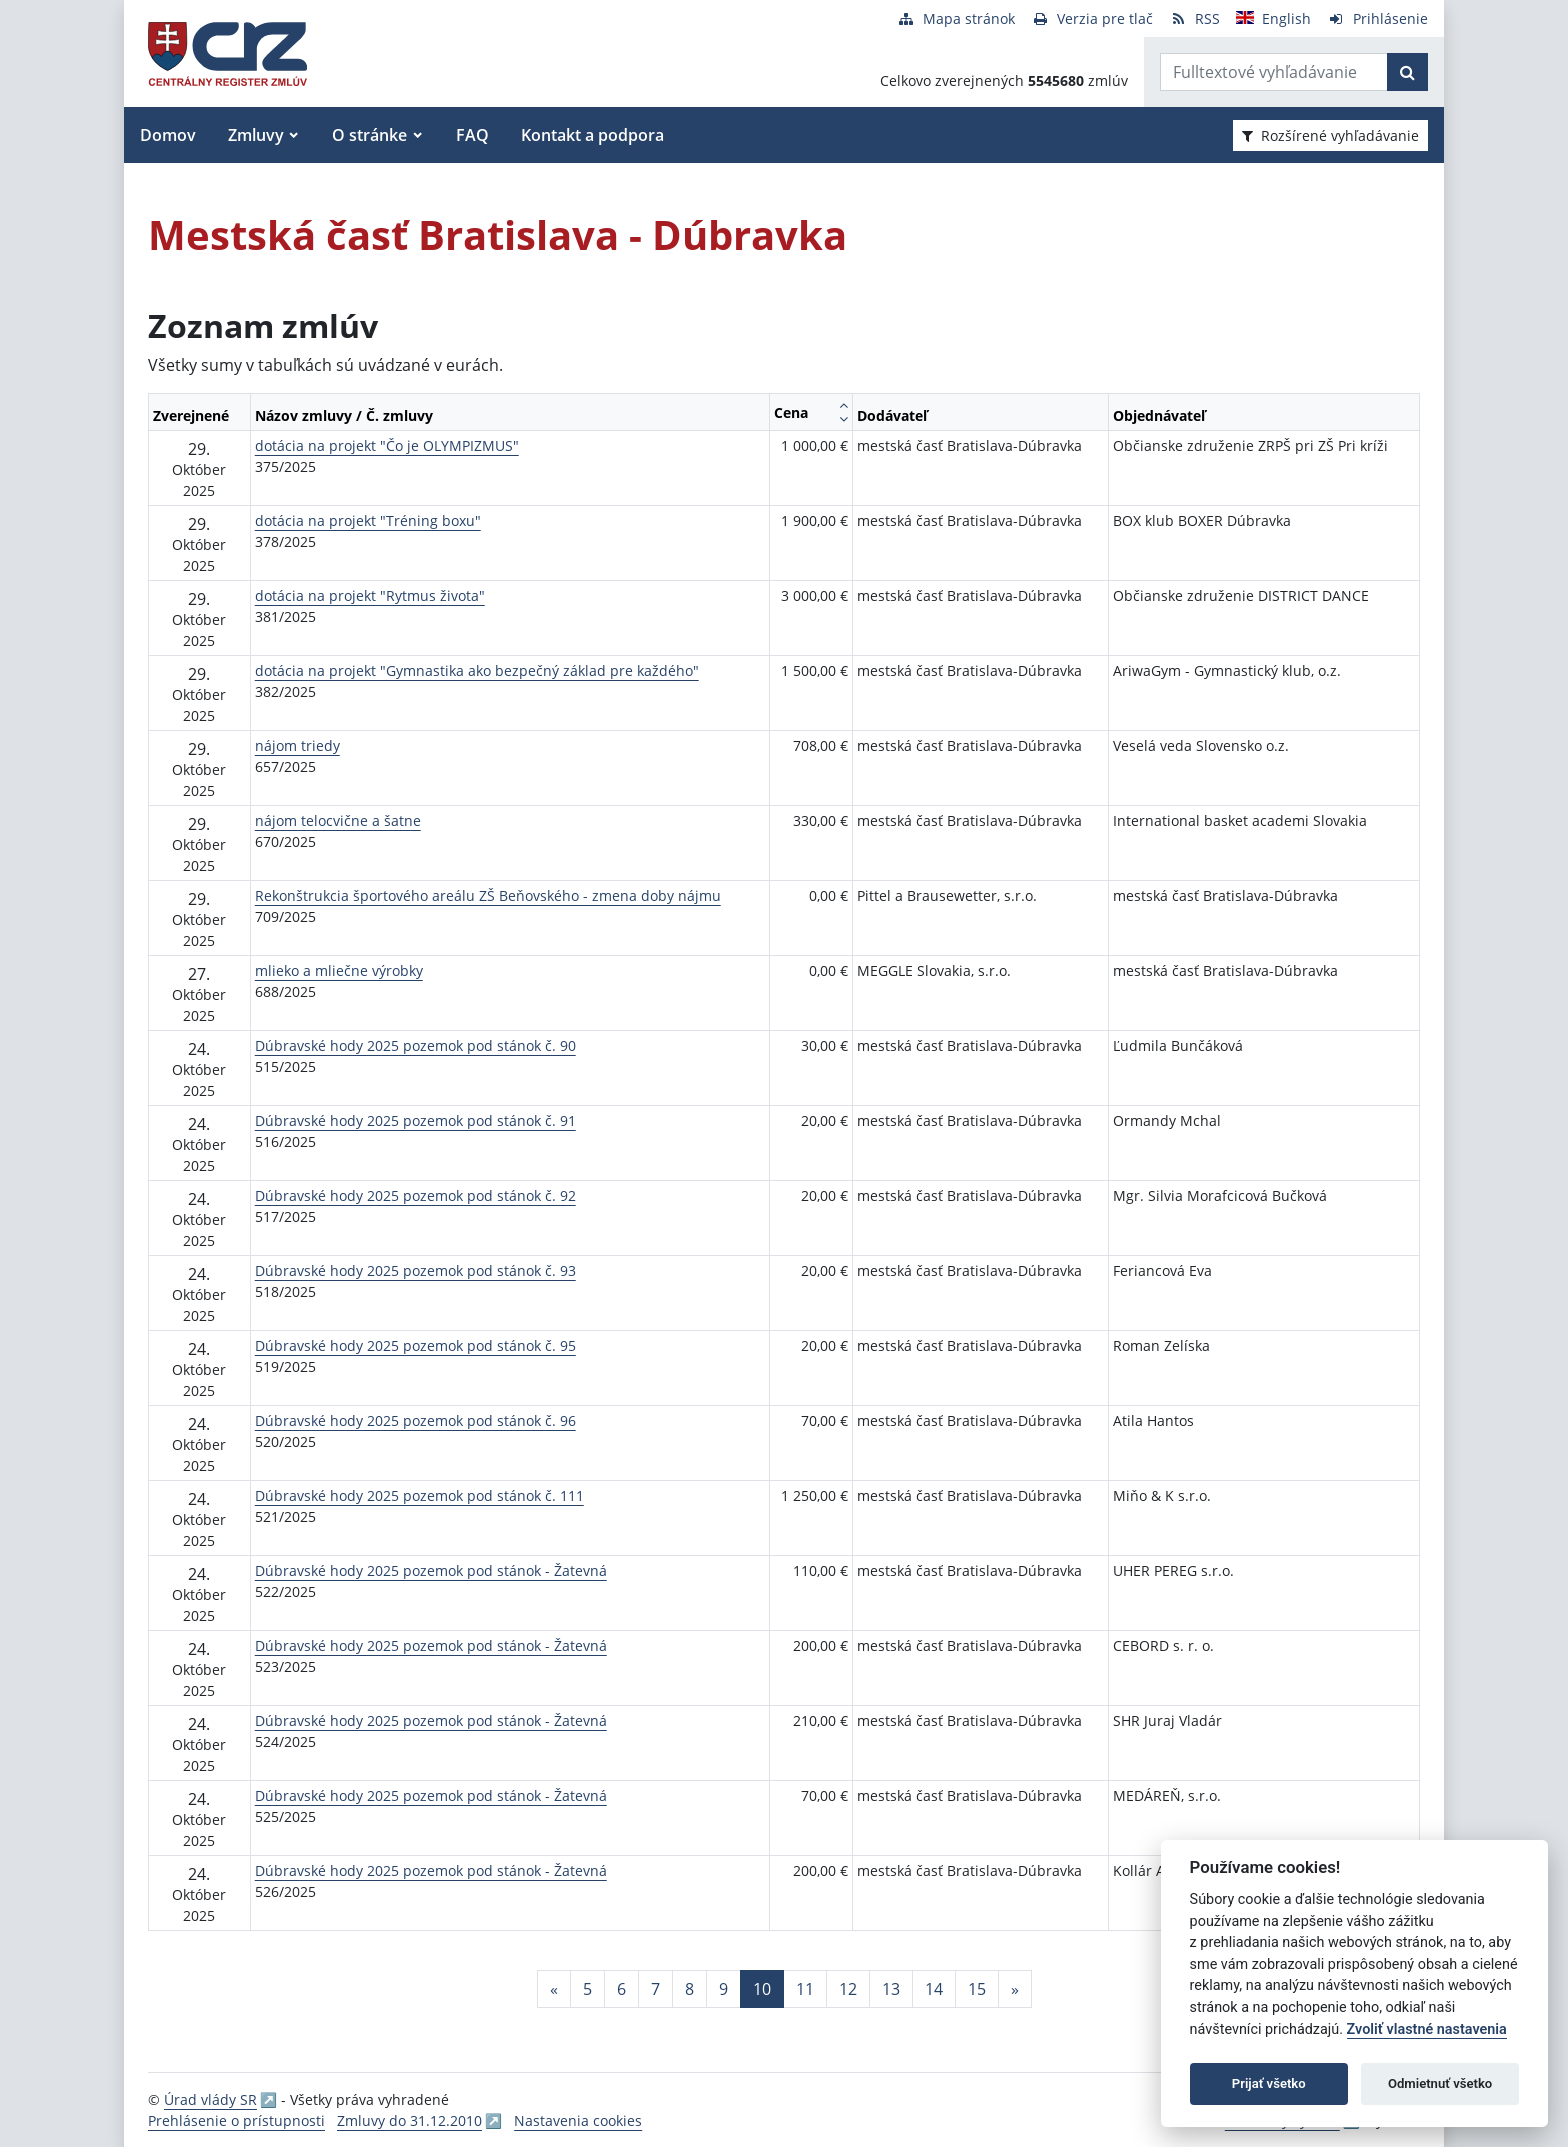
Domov (168, 135)
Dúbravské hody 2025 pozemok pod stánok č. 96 (415, 1420)
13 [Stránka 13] (891, 1989)
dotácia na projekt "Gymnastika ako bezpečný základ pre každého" (477, 670)
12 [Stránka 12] (848, 1989)
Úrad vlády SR (210, 2099)
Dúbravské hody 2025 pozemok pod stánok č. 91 (415, 1120)
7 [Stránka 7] (655, 1989)
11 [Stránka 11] (805, 1989)
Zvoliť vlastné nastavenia (1427, 2029)
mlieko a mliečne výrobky (339, 970)
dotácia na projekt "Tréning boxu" (368, 520)
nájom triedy (297, 745)
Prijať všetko (1269, 2083)
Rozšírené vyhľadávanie (1330, 135)
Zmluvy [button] (256, 135)
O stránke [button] (369, 135)
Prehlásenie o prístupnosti (236, 2120)
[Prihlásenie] (1377, 18)
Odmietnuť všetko (1440, 2083)
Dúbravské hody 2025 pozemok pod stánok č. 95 (415, 1345)
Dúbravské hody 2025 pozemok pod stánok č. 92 (415, 1195)
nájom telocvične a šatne (338, 820)
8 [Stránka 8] (689, 1989)
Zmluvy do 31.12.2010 (409, 2120)
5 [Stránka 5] (587, 1989)
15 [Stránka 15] (977, 1989)
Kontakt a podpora (592, 135)
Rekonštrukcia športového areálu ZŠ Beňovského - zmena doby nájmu (488, 895)
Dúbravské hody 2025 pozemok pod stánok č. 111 (419, 1495)
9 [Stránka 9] (723, 1989)
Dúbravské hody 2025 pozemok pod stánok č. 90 (415, 1045)
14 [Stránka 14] (934, 1989)
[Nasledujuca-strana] (1015, 1989)
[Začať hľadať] (1407, 72)
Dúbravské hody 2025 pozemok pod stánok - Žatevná (431, 1570)
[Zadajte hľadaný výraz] (1274, 72)
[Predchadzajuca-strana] (554, 1989)
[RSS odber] (1194, 18)
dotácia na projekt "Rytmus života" (370, 595)
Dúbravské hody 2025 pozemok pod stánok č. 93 (415, 1270)
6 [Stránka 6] (621, 1989)
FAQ (472, 135)
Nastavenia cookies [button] (578, 2120)
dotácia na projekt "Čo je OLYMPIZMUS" (387, 445)
